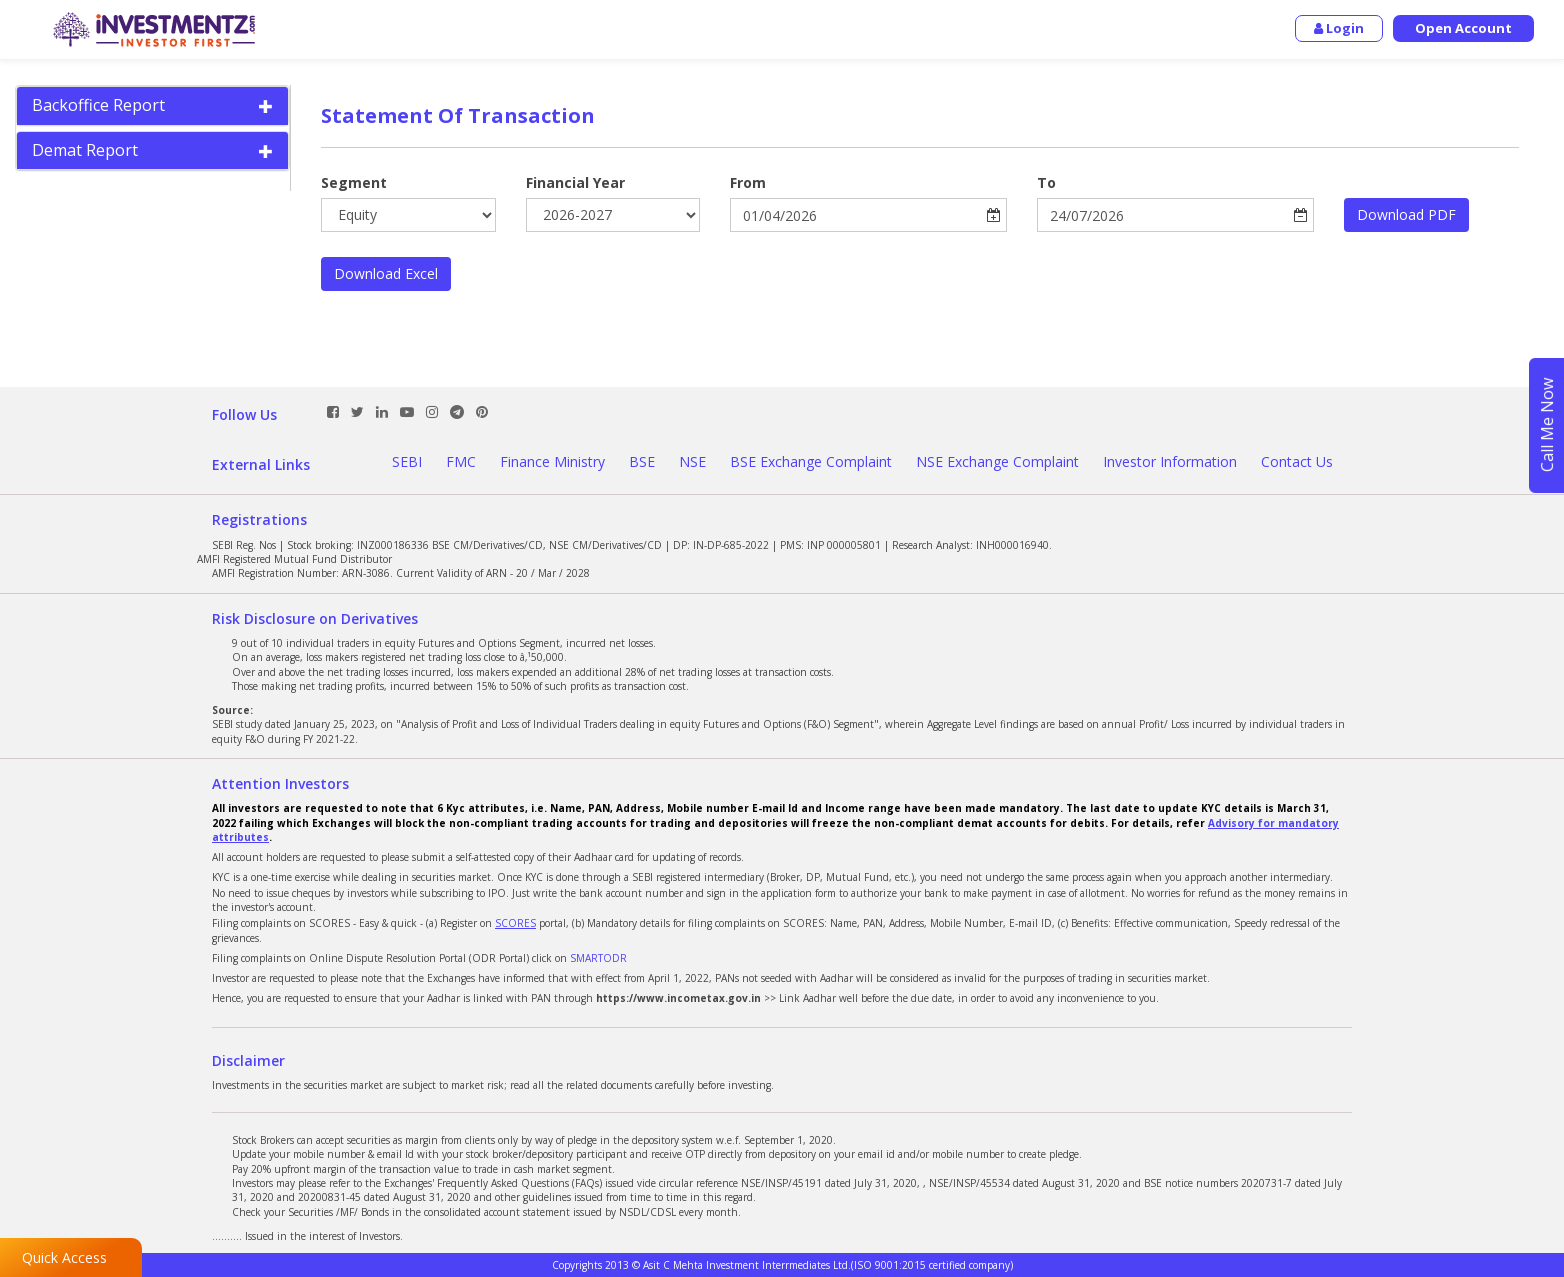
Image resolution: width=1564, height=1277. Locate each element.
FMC (461, 461)
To (1046, 182)
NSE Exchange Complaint (997, 461)
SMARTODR (598, 958)
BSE (642, 461)
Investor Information (1170, 461)
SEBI (407, 461)
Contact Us (1297, 461)
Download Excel (386, 273)
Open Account (1463, 28)
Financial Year (575, 182)
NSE (692, 461)
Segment (354, 182)
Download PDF (1406, 214)
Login (1339, 28)
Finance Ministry (552, 461)
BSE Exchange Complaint (811, 461)
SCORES (515, 923)
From (748, 182)
